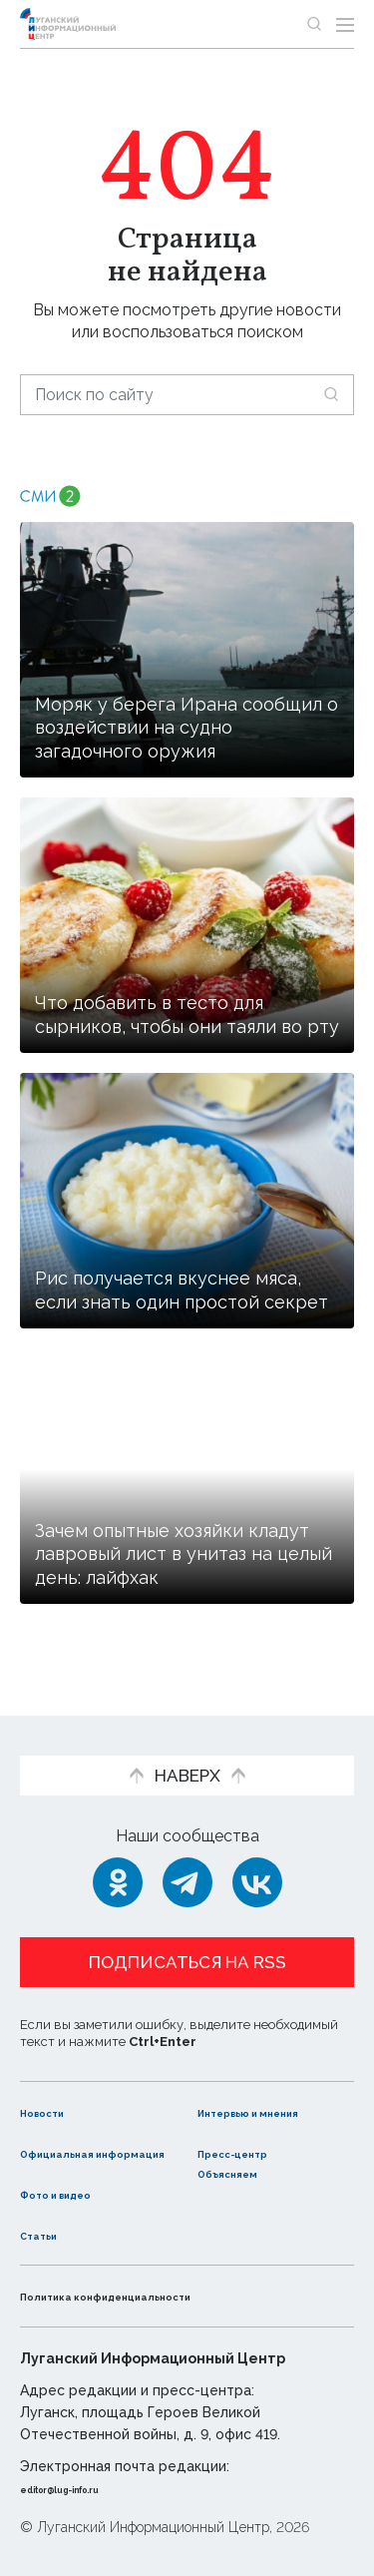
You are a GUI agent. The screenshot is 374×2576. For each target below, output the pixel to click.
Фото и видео (77, 2193)
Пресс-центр (252, 2131)
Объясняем (245, 2172)
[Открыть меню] (345, 24)
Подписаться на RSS (187, 1921)
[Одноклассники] (118, 1841)
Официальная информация (77, 2142)
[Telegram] (187, 1841)
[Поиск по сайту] (187, 394)
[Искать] (331, 394)
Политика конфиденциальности (153, 2295)
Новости (55, 2070)
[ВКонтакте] (257, 1841)
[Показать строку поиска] (314, 24)
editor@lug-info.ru (88, 2488)
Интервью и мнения (246, 2081)
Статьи (49, 2234)
